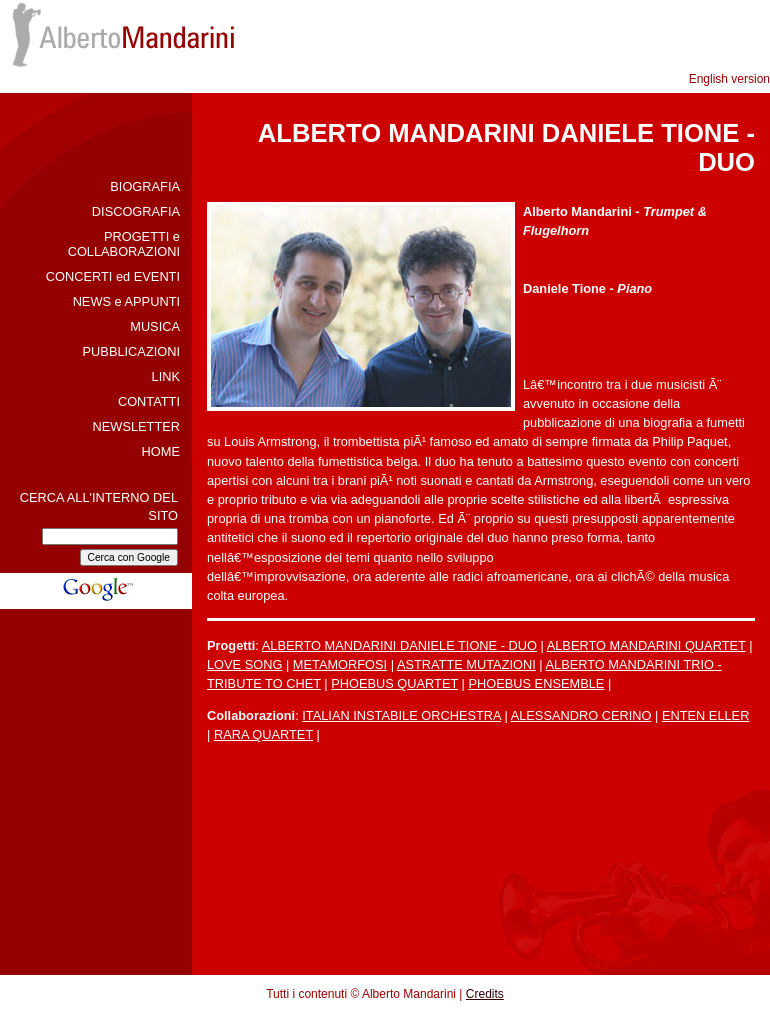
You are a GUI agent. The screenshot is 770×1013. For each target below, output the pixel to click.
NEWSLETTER (136, 426)
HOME (161, 451)
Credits (485, 994)
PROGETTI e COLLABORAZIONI (124, 244)
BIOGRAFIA (145, 186)
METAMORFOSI (340, 664)
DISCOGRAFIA (136, 211)
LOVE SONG (244, 664)
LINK (166, 376)
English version (729, 79)
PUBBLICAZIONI (131, 351)
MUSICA (155, 326)
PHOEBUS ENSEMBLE (536, 683)
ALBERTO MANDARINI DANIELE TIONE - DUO (399, 645)
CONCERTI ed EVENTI (113, 276)
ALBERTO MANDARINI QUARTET (646, 645)
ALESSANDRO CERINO (581, 715)
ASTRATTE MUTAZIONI (466, 664)
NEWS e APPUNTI (126, 301)
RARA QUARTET (263, 734)
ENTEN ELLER (705, 715)
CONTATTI (149, 401)
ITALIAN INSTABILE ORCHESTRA (401, 715)
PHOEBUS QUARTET (394, 683)
